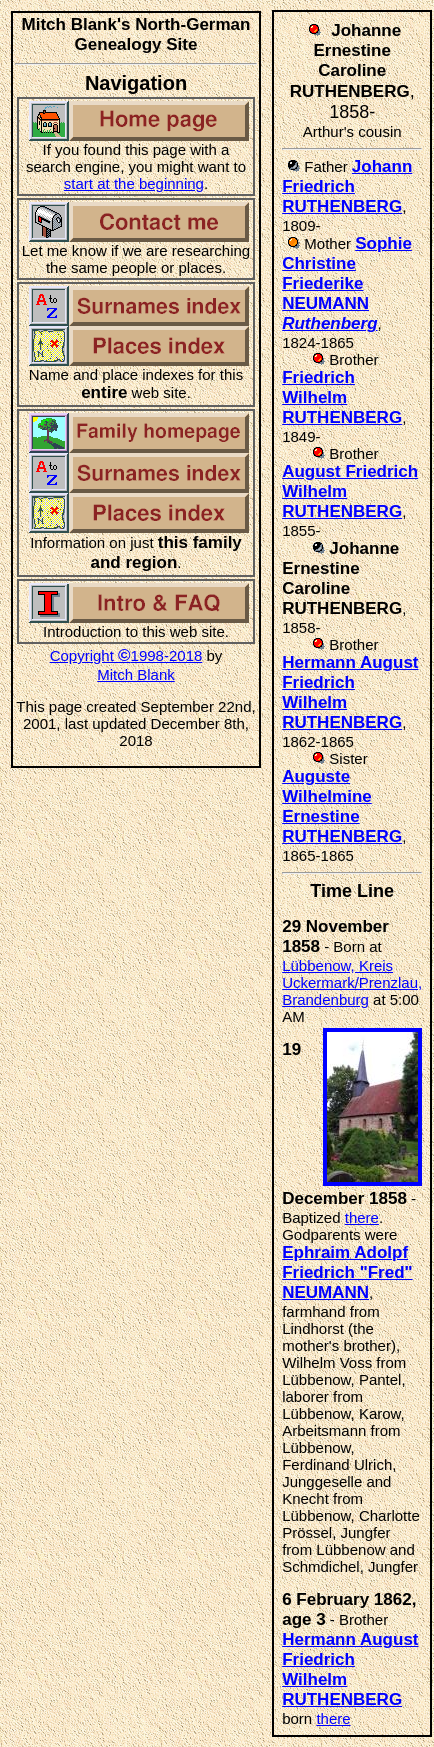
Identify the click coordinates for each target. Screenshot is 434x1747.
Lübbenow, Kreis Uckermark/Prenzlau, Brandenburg (352, 982)
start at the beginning (134, 183)
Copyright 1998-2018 (126, 655)
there (362, 1217)
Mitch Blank (136, 674)
